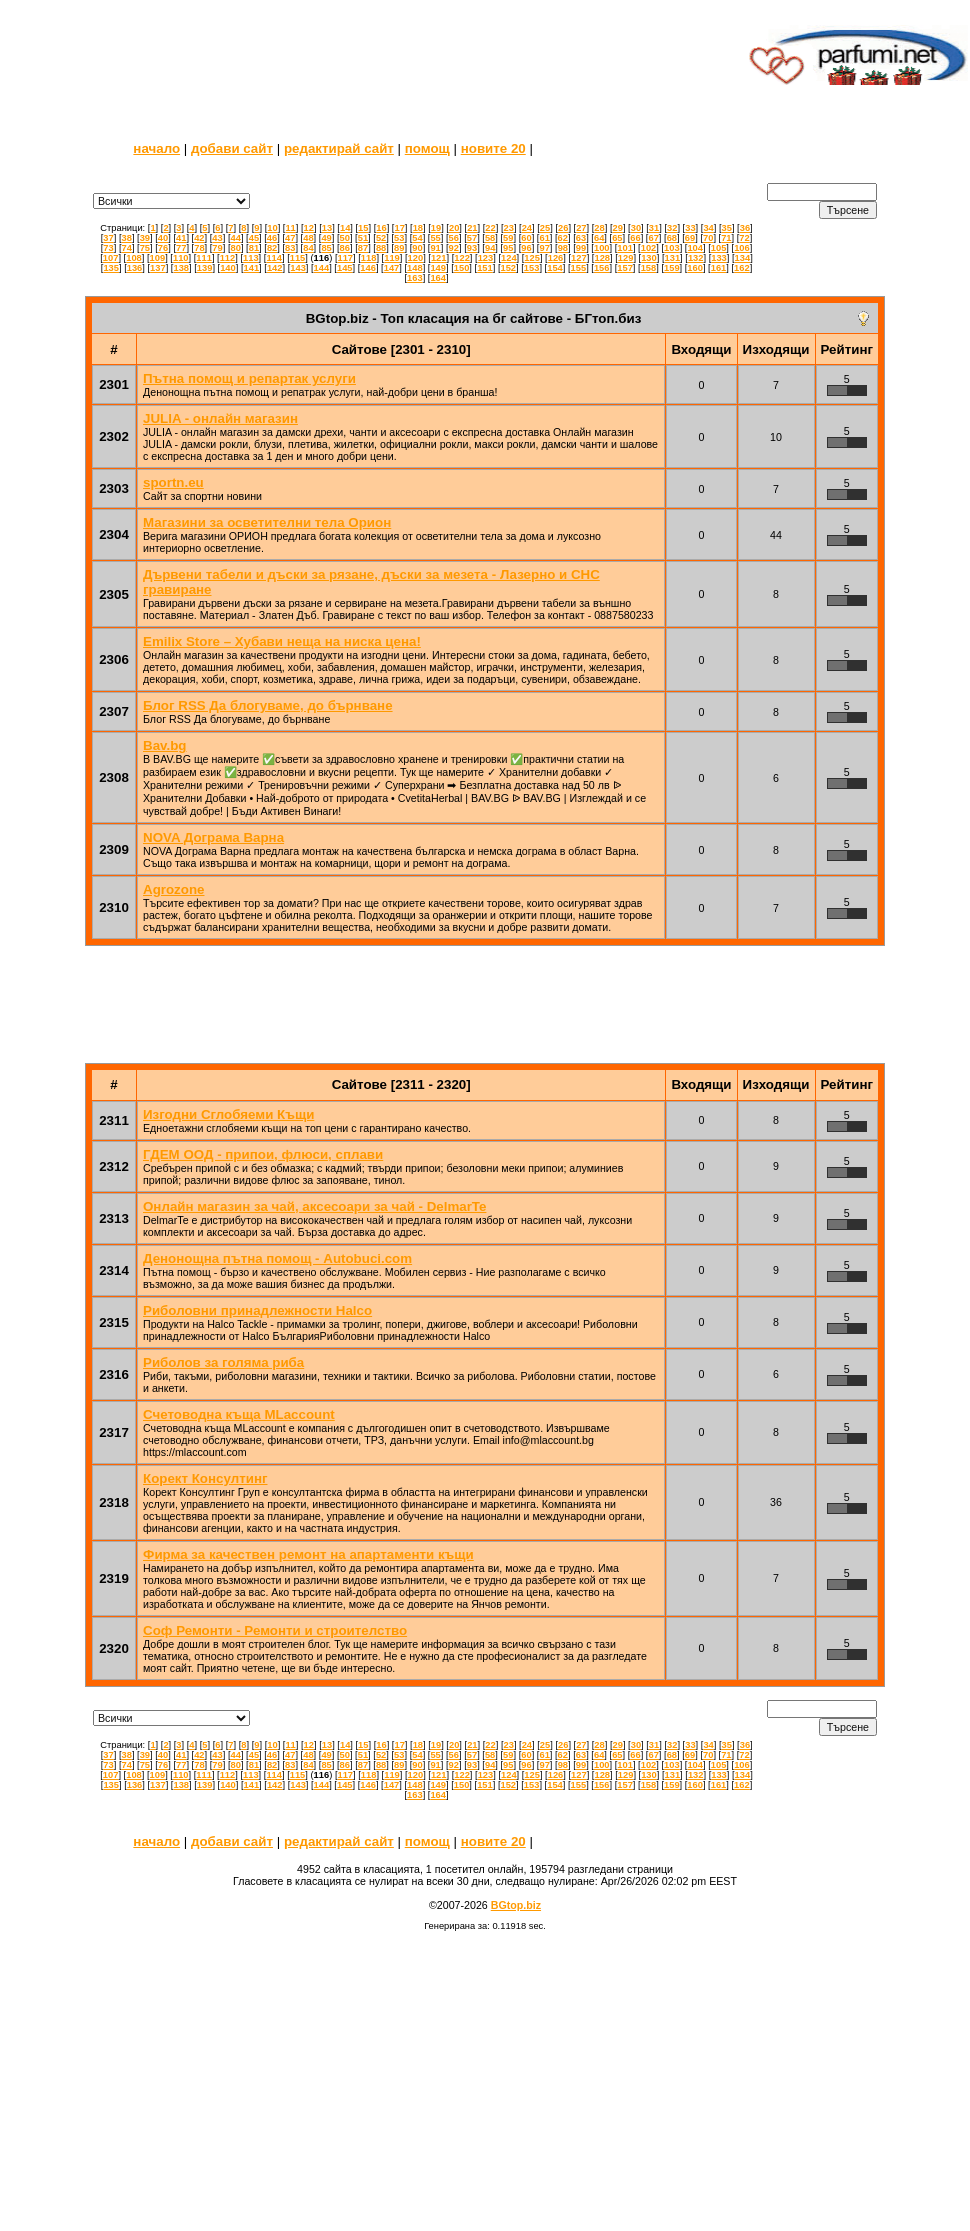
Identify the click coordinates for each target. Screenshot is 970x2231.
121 (439, 258)
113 (251, 258)
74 (127, 248)
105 (719, 248)
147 (392, 268)
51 (363, 238)
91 (435, 248)
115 (298, 258)
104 (695, 248)
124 (509, 258)
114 (274, 258)
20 (454, 228)
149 (438, 268)
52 (381, 238)
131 (673, 258)
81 (254, 248)
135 (111, 268)
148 (415, 268)
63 (581, 238)
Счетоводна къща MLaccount (239, 1414)
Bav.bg (164, 745)
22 (490, 228)
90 (417, 248)
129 (626, 258)
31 (654, 228)
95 (508, 248)
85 (326, 248)
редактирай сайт (339, 148)
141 (252, 268)
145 (345, 268)
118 (369, 258)
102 (649, 248)
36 (745, 228)
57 (472, 238)
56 (454, 238)
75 (145, 248)
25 (545, 228)
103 (672, 248)
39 (145, 238)
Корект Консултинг (205, 1478)
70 (708, 238)
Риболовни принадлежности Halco (257, 1310)
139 (205, 268)
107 (111, 258)
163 (415, 278)
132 (696, 258)
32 (672, 228)
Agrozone (173, 889)
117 (345, 258)
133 (719, 258)
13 (327, 228)
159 (672, 268)
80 (236, 248)
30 (636, 228)
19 (436, 228)
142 (275, 268)
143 (298, 268)
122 (462, 258)
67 (653, 238)
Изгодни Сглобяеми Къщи (228, 1114)
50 (345, 238)
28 (599, 228)
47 (290, 238)
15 (363, 228)
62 (563, 238)
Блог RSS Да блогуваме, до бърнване (268, 705)
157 (625, 268)
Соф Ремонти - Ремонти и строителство (275, 1630)
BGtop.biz (516, 1905)
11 (290, 228)
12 (309, 228)
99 (581, 248)
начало (156, 148)
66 (635, 238)
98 (563, 248)
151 (485, 268)
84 (308, 248)
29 (618, 228)
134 (743, 258)
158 (649, 268)
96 (526, 248)
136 (135, 268)
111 (204, 258)
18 (418, 228)
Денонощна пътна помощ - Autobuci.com (277, 1258)
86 (345, 248)
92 (454, 248)
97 (544, 248)
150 (462, 268)
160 (695, 268)
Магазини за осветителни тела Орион (267, 522)
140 (228, 268)
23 (508, 228)
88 (381, 248)
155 (579, 268)
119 (392, 258)
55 (435, 238)
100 (602, 248)
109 (158, 258)
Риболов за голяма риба (223, 1362)
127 (579, 258)
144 (322, 268)
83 (290, 248)
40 (163, 238)
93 (472, 248)
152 (508, 268)
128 (602, 258)
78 (199, 248)
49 (326, 238)
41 (181, 238)
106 (742, 248)
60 (526, 238)
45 (254, 238)
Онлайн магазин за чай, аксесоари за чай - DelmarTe (314, 1206)
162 (742, 268)
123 (486, 258)
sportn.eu (173, 482)
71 (726, 238)
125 (532, 258)
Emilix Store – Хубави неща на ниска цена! (282, 641)
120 (416, 258)
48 (308, 238)
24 (527, 228)
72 (744, 238)
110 (181, 258)
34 (708, 228)
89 (399, 248)
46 (272, 238)
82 (272, 248)
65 (617, 238)
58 (490, 238)
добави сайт (232, 148)
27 (581, 228)
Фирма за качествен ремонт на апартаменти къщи (308, 1554)
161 (719, 268)
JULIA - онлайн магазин (220, 418)
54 (417, 238)
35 (727, 228)
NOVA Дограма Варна (213, 837)
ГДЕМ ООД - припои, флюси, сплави (263, 1154)
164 (438, 278)
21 (472, 228)
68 (672, 238)
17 (399, 228)
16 (381, 228)
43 (217, 238)
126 (556, 258)
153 (532, 268)
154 (555, 268)
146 (368, 268)
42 (199, 238)
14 (345, 228)
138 (181, 268)
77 (181, 248)
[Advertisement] (372, 55)
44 (236, 238)
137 (158, 268)
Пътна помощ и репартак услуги (249, 378)
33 (690, 228)
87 (363, 248)
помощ (427, 148)
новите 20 (493, 148)
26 (563, 228)
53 (399, 238)
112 (228, 258)
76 (163, 248)
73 (108, 248)
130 (649, 258)
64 (599, 238)
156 (602, 268)
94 (490, 248)
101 (625, 248)
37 (108, 238)
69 (690, 238)
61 (544, 238)
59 (508, 238)
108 (134, 258)
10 (272, 228)
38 (126, 238)
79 (217, 248)
